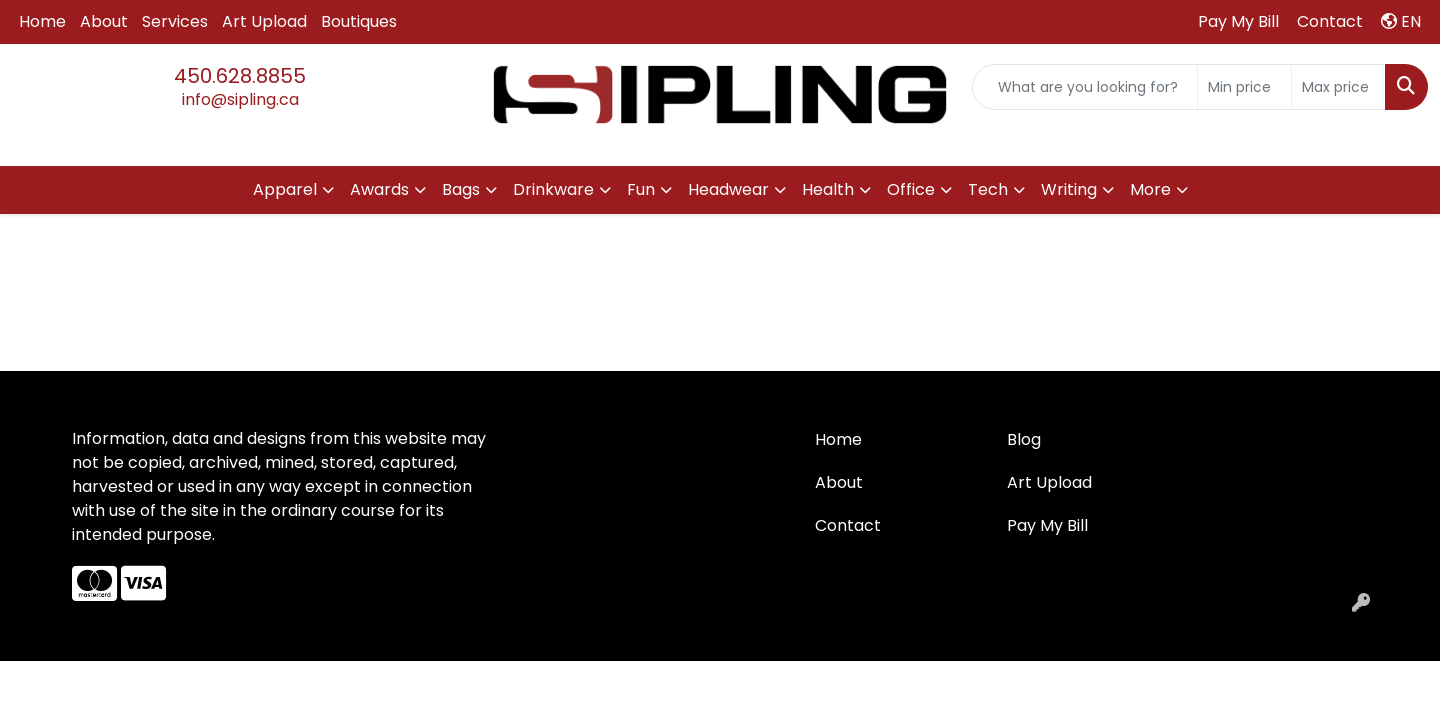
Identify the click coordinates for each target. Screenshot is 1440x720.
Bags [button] (461, 189)
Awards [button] (379, 189)
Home (42, 21)
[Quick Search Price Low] (1244, 87)
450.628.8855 (240, 76)
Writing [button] (1069, 189)
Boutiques (359, 21)
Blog (1024, 439)
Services (175, 21)
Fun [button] (641, 189)
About (104, 21)
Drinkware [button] (553, 189)
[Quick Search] (1085, 87)
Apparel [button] (285, 189)
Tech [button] (988, 189)
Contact (848, 525)
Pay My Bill (1047, 525)
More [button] (1150, 189)
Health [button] (828, 189)
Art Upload (264, 21)
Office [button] (911, 189)
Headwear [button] (728, 189)
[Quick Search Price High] (1338, 87)
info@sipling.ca (240, 99)
